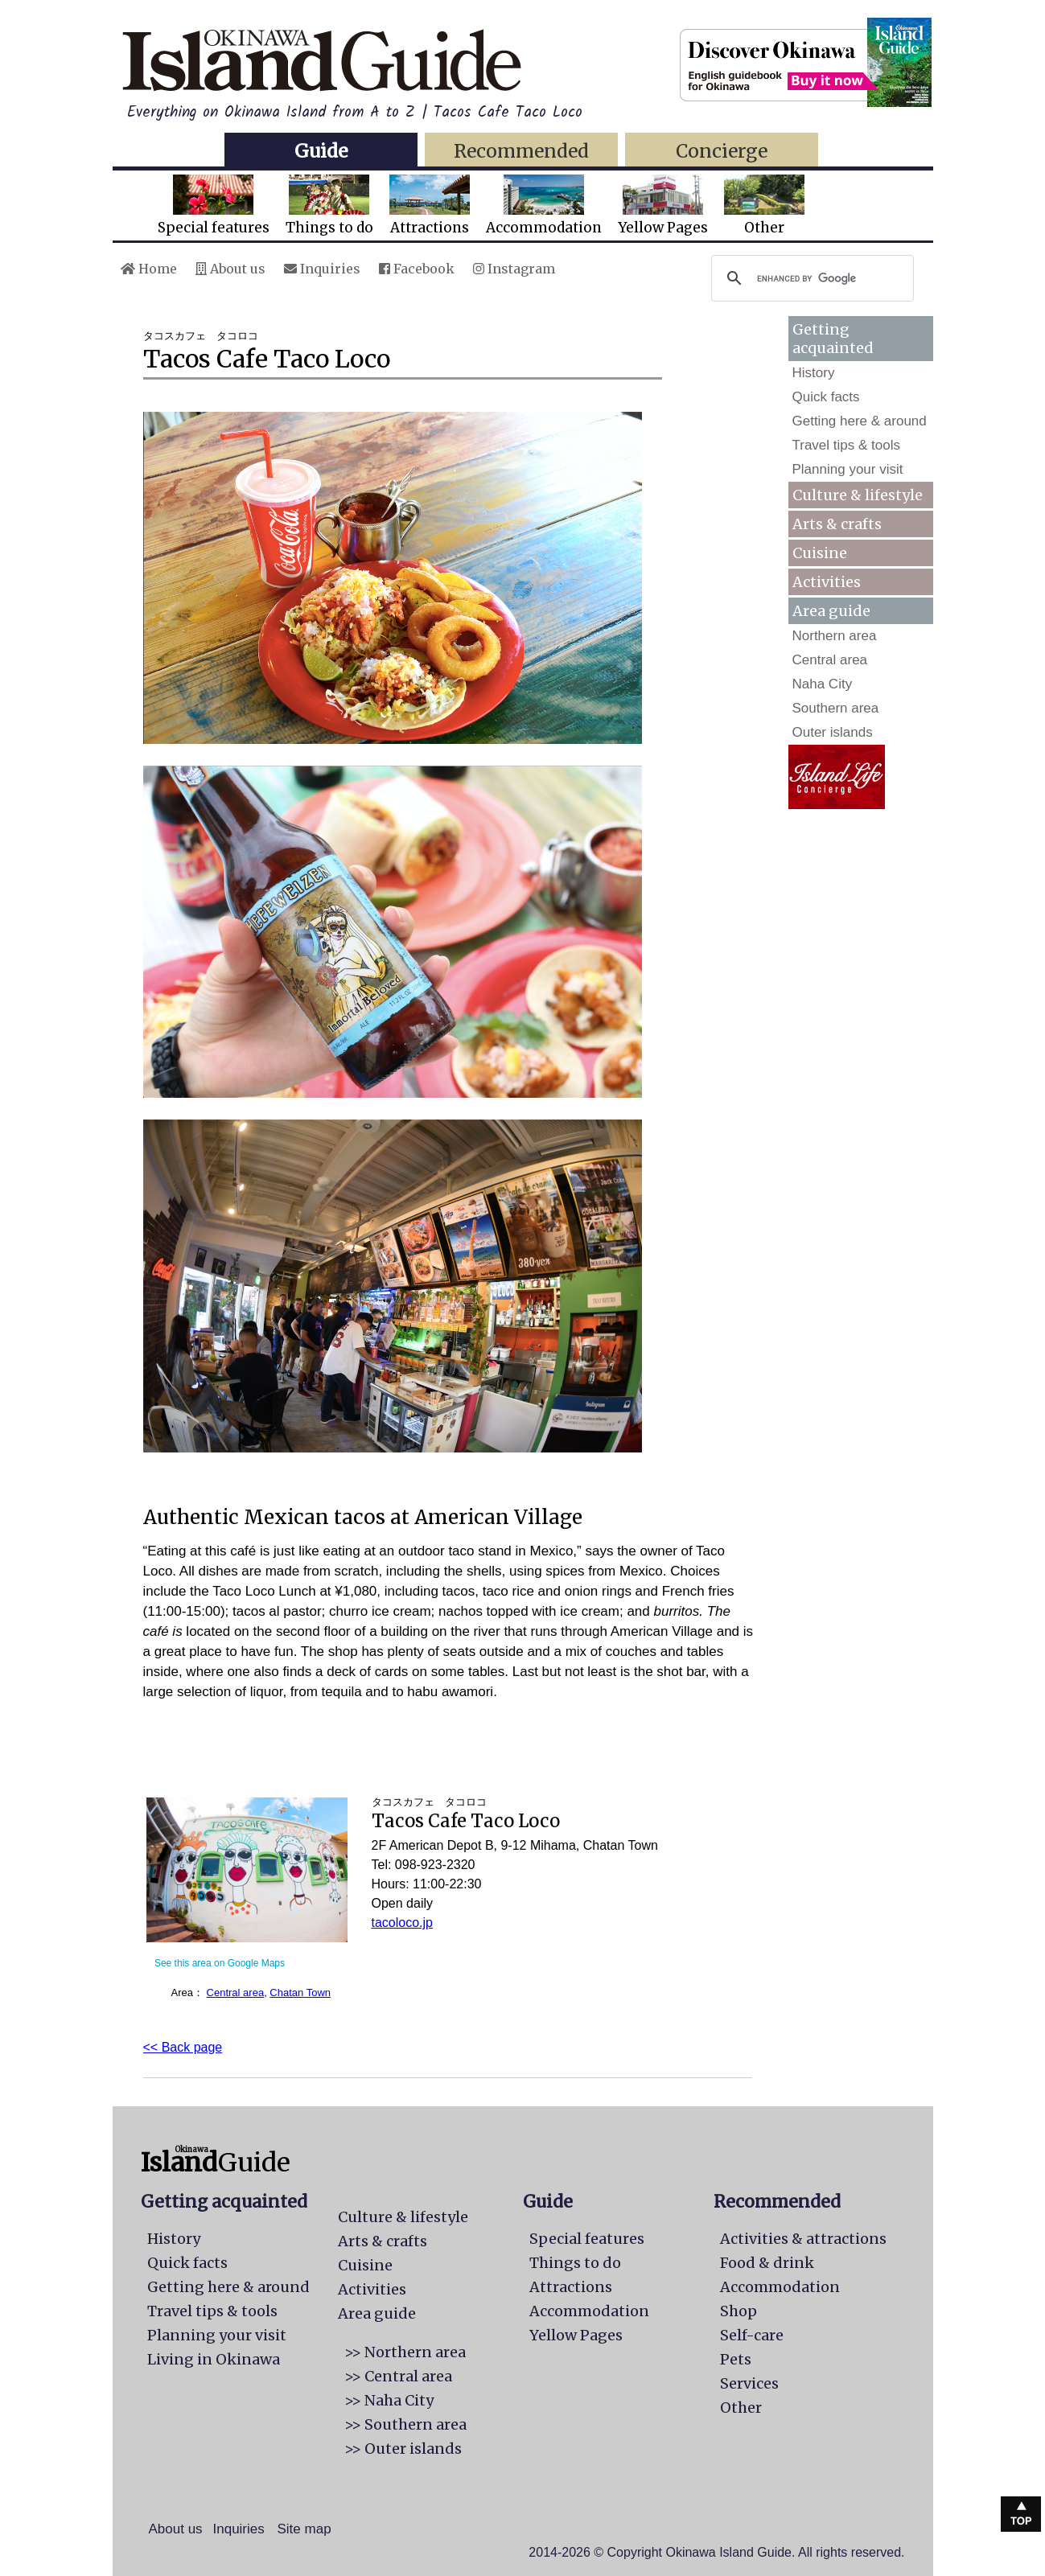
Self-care (752, 2335)
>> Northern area (405, 2352)
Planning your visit (847, 469)
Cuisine (819, 553)
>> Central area (398, 2376)
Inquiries (322, 269)
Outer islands (832, 732)
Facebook (417, 269)
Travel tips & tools (846, 445)
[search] (810, 278)
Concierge (721, 150)
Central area (236, 1992)
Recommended (521, 150)
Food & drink (767, 2262)
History (813, 372)
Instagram (514, 269)
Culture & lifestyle (857, 495)
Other (764, 205)
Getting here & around (859, 421)
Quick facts (826, 397)
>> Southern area (405, 2424)
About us (230, 269)
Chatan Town (300, 1992)
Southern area (835, 708)
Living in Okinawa (213, 2359)
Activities (826, 582)
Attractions (429, 205)
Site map (304, 2529)
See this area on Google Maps (219, 1963)
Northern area (834, 635)
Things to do (329, 205)
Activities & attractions (803, 2238)
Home (149, 269)
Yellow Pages (663, 205)
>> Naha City (389, 2400)
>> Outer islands (403, 2448)
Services (749, 2383)
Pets (735, 2359)
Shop (738, 2311)
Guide (321, 150)
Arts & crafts (837, 524)
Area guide (377, 2313)
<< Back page (183, 2047)
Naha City (822, 684)
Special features (213, 205)
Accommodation (544, 205)
